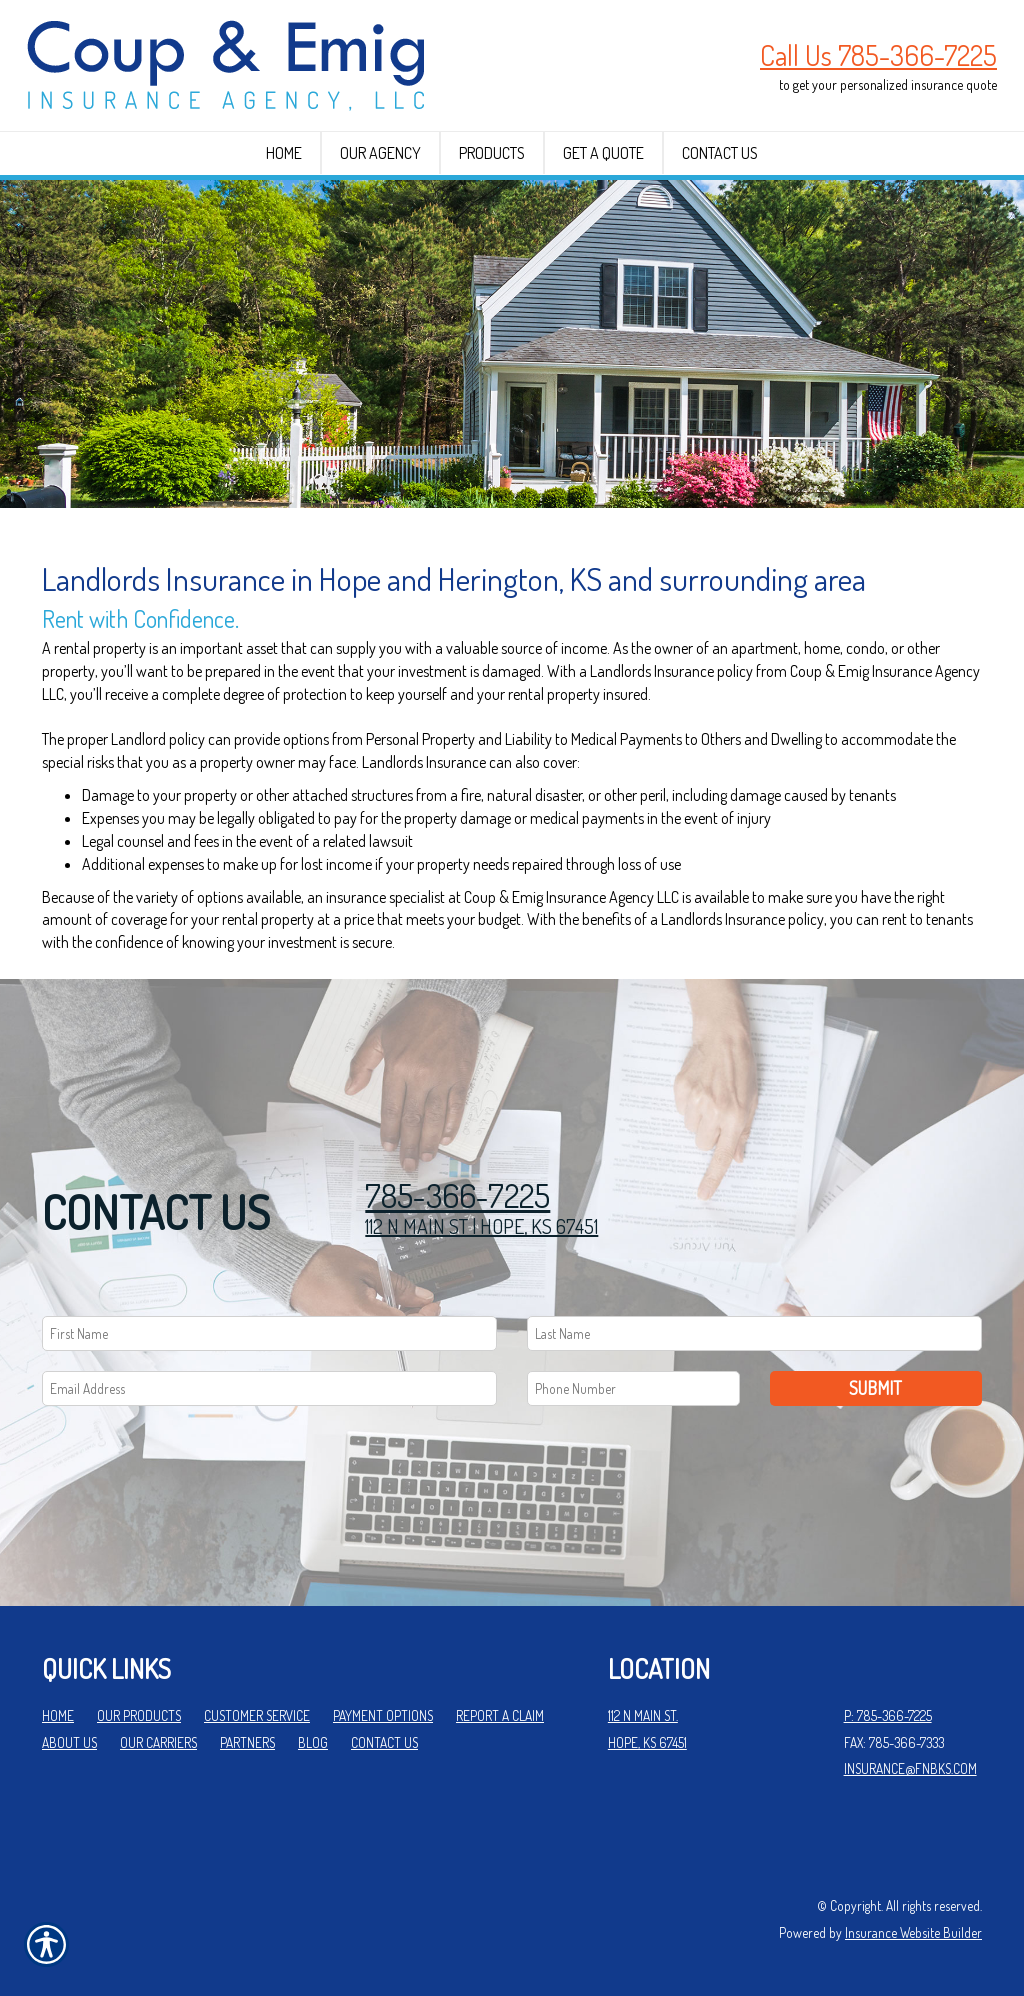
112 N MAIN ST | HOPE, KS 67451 (481, 1226)
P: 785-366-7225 (888, 1715)
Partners (247, 1742)
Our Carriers (158, 1742)
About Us (69, 1742)
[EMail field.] (269, 1388)
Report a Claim (500, 1715)
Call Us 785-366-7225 (878, 55)
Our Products (139, 1715)
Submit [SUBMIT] (875, 1388)
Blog (313, 1742)
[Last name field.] (754, 1333)
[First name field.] (269, 1333)
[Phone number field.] (633, 1388)
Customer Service (257, 1715)
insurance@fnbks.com (910, 1768)
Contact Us (384, 1742)
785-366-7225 (457, 1195)
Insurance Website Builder (913, 1932)
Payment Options (383, 1715)
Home (58, 1715)
